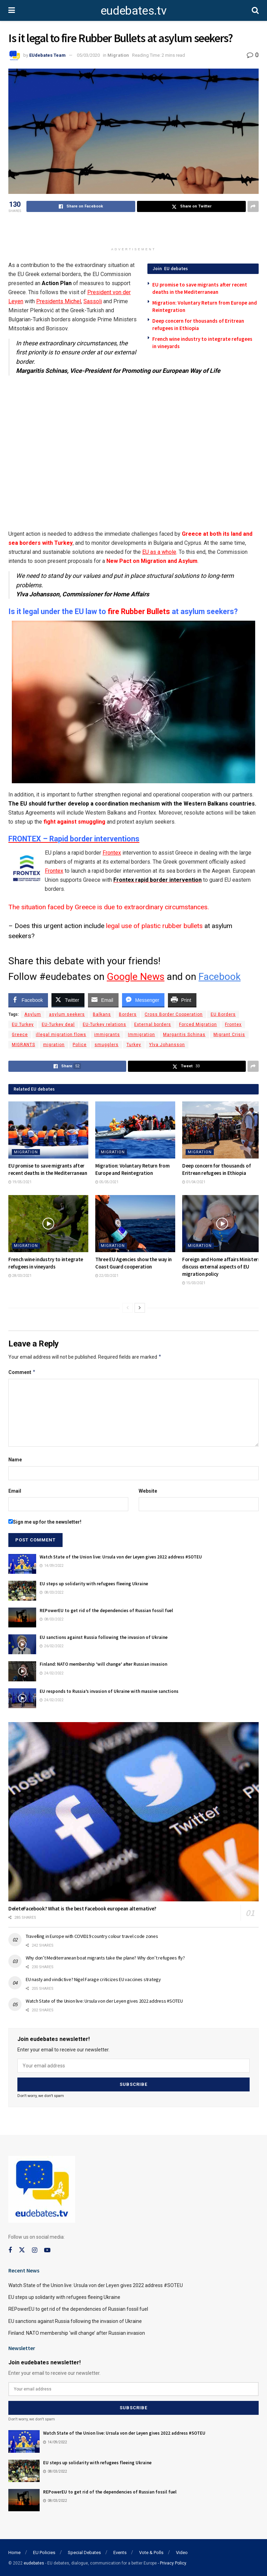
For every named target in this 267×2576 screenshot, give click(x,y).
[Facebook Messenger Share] (143, 999)
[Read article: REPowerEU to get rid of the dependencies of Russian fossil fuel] (22, 1617)
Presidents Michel (58, 301)
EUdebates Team (47, 55)
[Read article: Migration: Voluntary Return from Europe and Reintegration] (135, 1130)
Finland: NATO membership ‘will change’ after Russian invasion (103, 1664)
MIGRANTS (23, 1044)
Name (15, 1459)
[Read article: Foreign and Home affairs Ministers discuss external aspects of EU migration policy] (222, 1223)
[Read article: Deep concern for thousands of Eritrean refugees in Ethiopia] (222, 1130)
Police (80, 1044)
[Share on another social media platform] (253, 206)
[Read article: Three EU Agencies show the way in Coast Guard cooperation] (135, 1223)
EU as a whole (159, 552)
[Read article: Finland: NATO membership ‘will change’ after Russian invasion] (22, 1671)
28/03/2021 (20, 1276)
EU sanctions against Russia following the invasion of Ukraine (104, 1637)
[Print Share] (182, 999)
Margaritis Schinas (184, 1034)
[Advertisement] (133, 231)
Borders (128, 1014)
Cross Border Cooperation (174, 1014)
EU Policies (44, 2552)
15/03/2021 (193, 1283)
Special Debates (84, 2552)
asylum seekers (67, 1014)
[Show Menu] (11, 10)
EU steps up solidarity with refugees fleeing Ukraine (94, 1584)
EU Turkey (23, 1024)
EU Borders (223, 1014)
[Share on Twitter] (191, 206)
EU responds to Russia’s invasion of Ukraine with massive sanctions (109, 1691)
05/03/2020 (88, 55)
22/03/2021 (107, 1276)
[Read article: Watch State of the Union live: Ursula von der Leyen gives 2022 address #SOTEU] (22, 1564)
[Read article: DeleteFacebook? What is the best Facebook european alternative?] (133, 1811)
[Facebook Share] (28, 999)
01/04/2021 (193, 1182)
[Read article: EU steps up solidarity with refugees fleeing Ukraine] (22, 1591)
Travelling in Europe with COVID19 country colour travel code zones (92, 1936)
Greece (20, 1034)
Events (120, 2552)
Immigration (141, 1034)
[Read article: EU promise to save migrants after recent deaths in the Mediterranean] (48, 1130)
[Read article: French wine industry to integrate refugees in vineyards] (48, 1223)
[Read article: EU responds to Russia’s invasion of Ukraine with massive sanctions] (22, 1698)
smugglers (107, 1044)
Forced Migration (198, 1024)
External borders (152, 1024)
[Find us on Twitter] (22, 2250)
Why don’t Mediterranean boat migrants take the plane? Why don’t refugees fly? (105, 1958)
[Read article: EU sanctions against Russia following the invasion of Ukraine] (22, 1644)
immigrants (107, 1034)
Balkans (102, 1014)
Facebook (220, 976)
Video (182, 2552)
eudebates (34, 2562)
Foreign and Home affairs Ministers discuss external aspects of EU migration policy (221, 1266)
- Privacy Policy (172, 2562)
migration (54, 1044)
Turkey (134, 1044)
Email (14, 1491)
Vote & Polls (151, 2552)
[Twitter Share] (67, 999)
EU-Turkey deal (58, 1024)
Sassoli (92, 301)
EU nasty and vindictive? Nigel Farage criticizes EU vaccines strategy (93, 1979)
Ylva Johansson (167, 1044)
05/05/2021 (107, 1182)
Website (148, 1491)
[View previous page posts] (127, 1308)
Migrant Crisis (229, 1034)
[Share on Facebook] (80, 206)
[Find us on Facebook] (10, 2250)
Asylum (32, 1014)
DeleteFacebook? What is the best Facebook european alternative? (82, 1908)
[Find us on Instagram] (34, 2250)
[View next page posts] (140, 1308)
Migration (118, 55)
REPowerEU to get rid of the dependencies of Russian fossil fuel (106, 1610)
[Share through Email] (103, 999)
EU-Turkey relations (104, 1024)
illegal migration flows (61, 1034)
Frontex (112, 852)
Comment (22, 1372)
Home (14, 2552)
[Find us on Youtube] (47, 2250)
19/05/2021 (20, 1182)
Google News (135, 976)
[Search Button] (255, 10)
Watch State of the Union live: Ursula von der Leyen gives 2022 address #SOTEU (121, 1557)
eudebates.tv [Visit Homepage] (133, 10)
